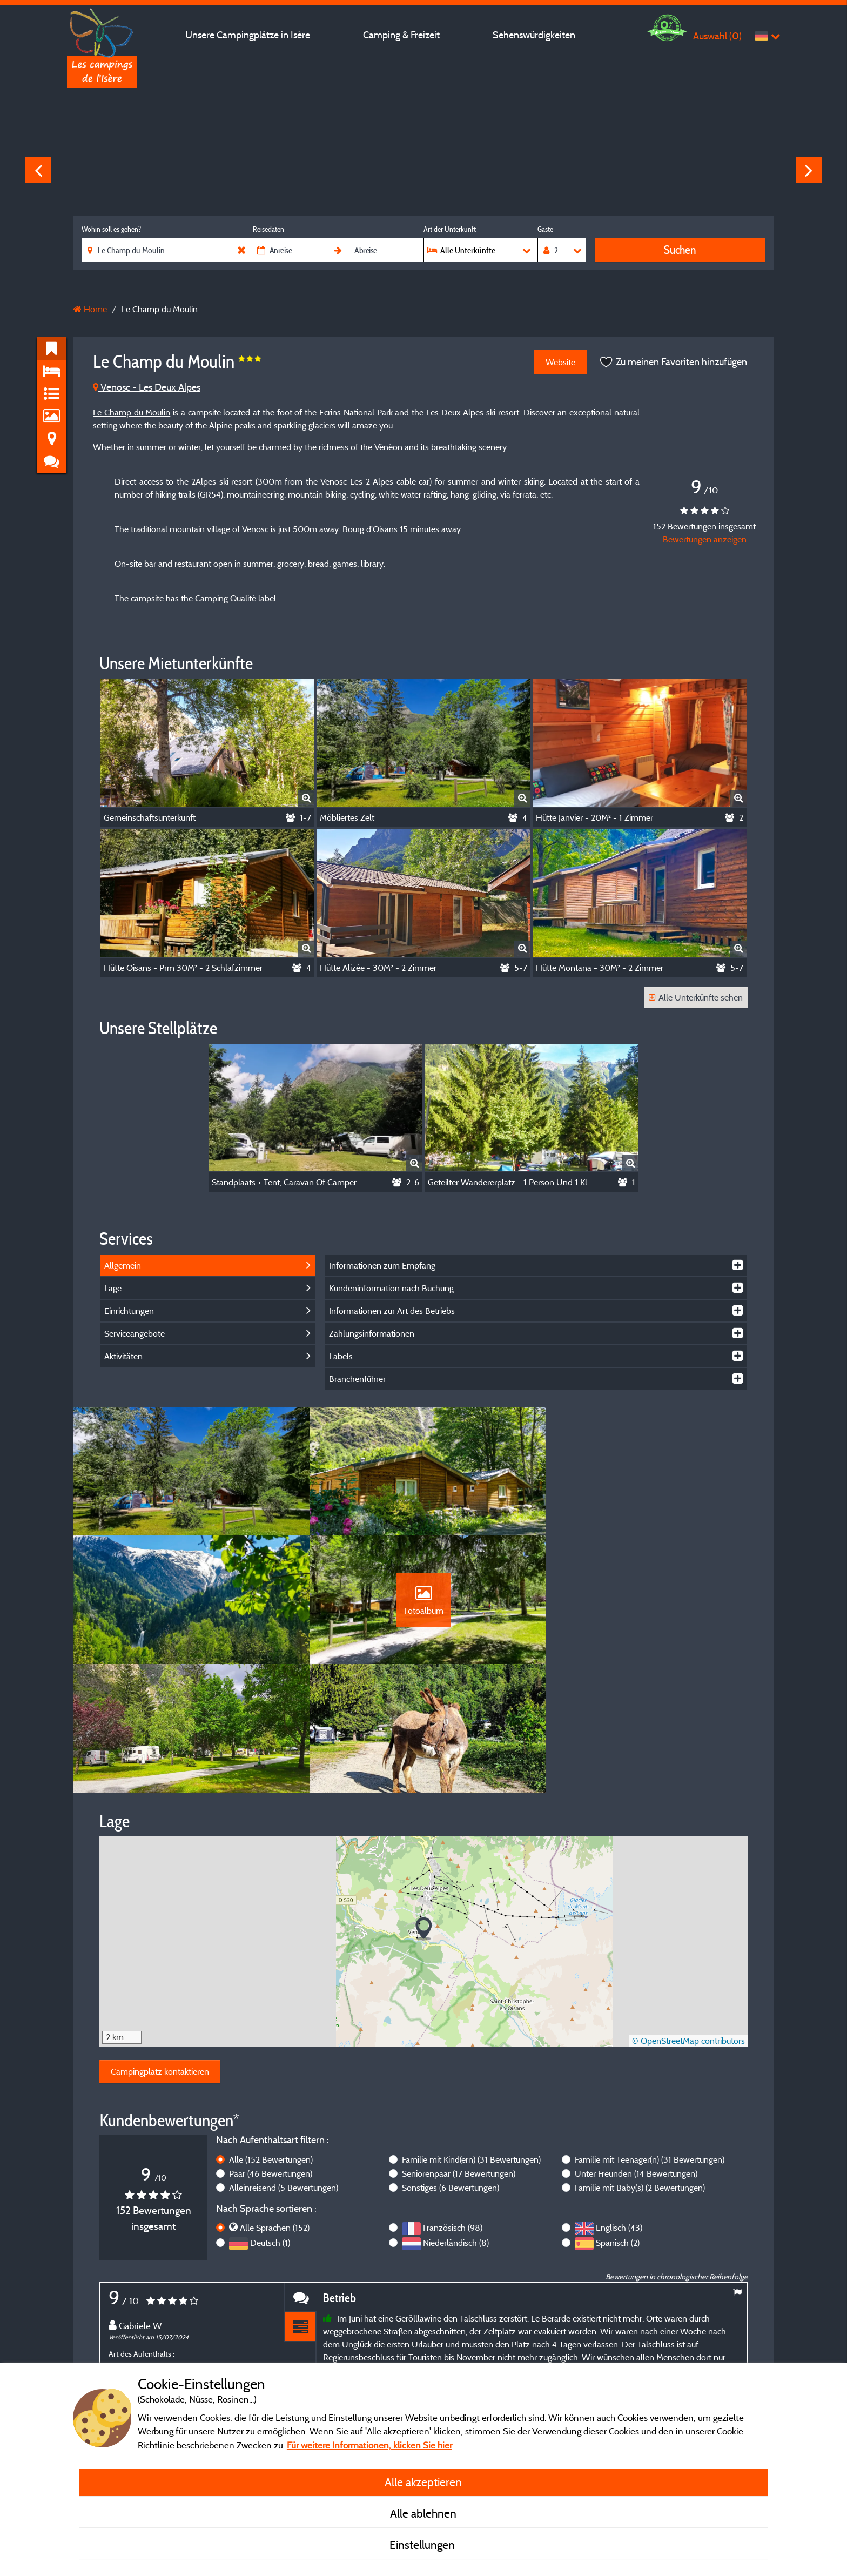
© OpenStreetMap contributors (688, 1914)
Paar (270, 2047)
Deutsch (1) (270, 2117)
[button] (424, 1803)
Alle (271, 2033)
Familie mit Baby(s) (640, 2061)
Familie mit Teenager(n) (649, 2033)
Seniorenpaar (458, 2047)
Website (560, 362)
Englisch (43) (619, 2101)
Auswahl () (717, 36)
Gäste (545, 229)
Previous (38, 170)
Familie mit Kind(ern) (471, 2033)
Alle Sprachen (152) (275, 2101)
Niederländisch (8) (456, 2117)
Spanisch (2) (618, 2117)
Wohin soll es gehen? (111, 229)
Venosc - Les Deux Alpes (146, 387)
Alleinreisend (283, 2061)
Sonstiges (450, 2061)
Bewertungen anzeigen (705, 539)
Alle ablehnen (423, 2513)
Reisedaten (268, 229)
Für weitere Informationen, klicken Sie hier (369, 2445)
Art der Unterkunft (450, 229)
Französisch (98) (452, 2101)
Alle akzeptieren (423, 2482)
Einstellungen (423, 2545)
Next (809, 170)
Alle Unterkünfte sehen (696, 997)
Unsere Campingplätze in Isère (247, 35)
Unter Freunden (636, 2047)
